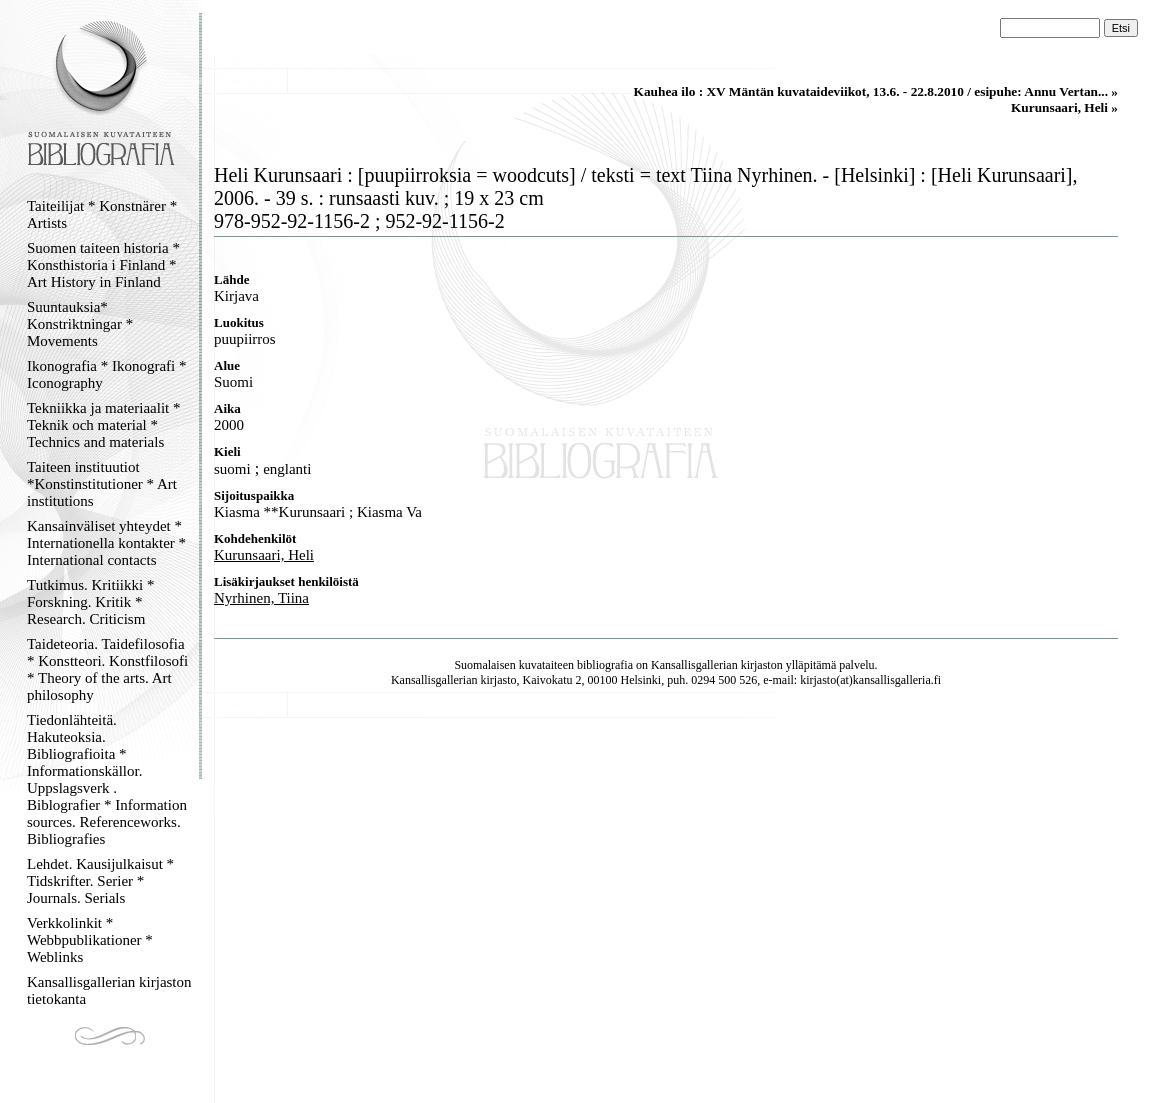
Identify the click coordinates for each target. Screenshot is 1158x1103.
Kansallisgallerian (694, 665)
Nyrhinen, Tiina (261, 598)
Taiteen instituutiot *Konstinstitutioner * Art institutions (102, 484)
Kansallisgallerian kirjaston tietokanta (109, 990)
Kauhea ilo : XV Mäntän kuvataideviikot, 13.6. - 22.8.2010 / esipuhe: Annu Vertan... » (876, 91)
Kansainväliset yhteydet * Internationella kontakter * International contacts (106, 543)
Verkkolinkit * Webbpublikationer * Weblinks (90, 940)
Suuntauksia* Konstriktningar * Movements (80, 324)
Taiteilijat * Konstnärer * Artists (102, 214)
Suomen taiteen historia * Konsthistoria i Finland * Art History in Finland (103, 265)
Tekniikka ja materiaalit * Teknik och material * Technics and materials (103, 425)
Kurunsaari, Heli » (1064, 107)
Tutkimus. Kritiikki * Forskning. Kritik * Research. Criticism (90, 602)
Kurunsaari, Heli (264, 555)
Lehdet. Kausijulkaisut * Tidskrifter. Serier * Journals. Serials (100, 881)
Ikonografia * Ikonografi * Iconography (107, 374)
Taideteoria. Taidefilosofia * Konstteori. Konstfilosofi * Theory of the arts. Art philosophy (107, 669)
